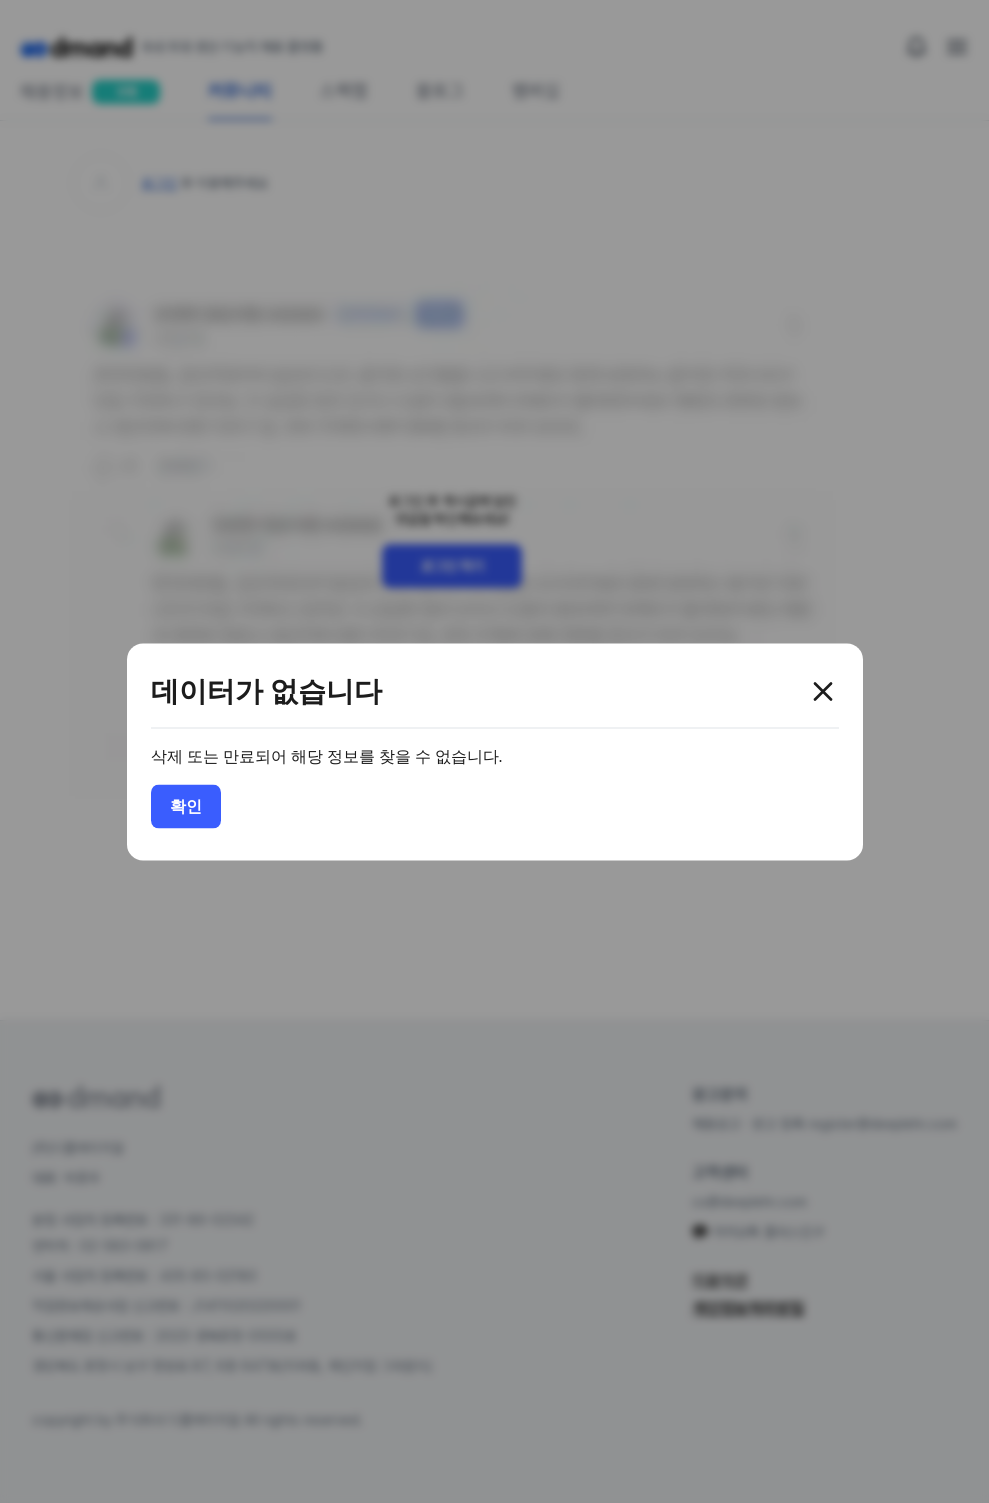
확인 (186, 805)
